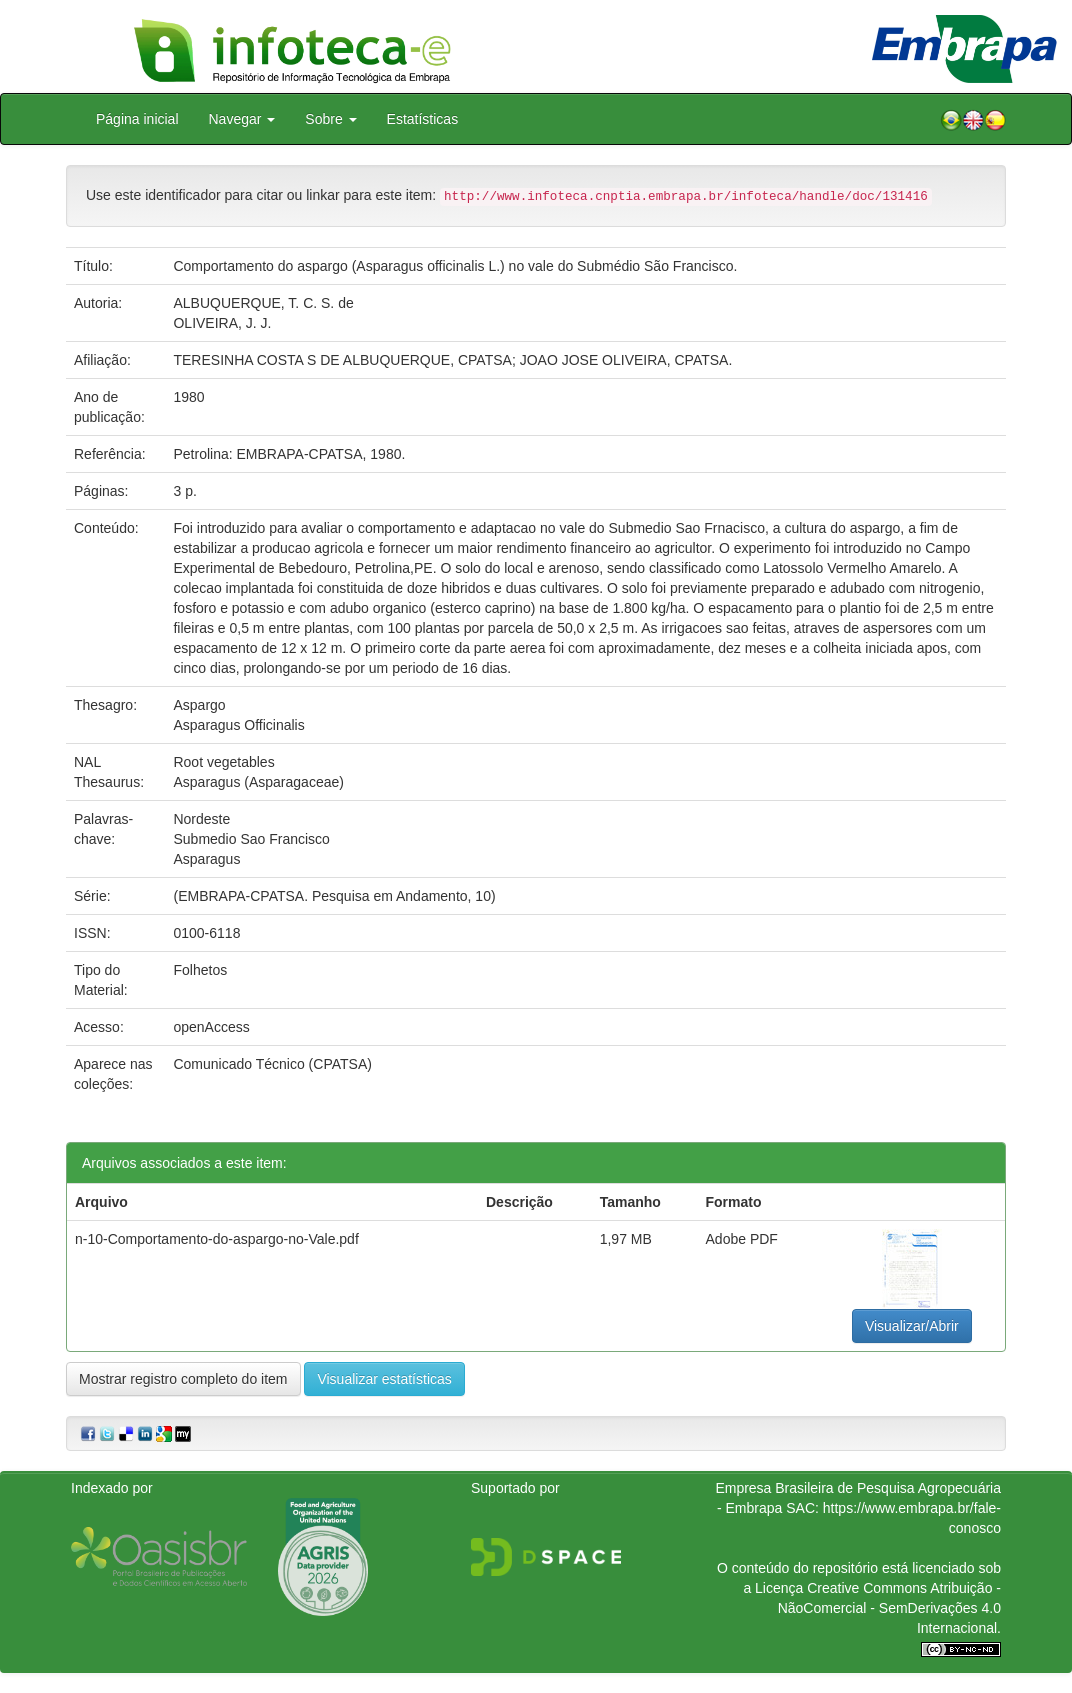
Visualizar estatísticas (384, 1379)
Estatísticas (423, 119)
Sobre (330, 119)
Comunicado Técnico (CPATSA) (272, 1064)
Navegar (242, 119)
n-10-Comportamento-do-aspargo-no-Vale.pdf (217, 1239)
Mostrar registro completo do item (183, 1379)
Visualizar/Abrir (912, 1326)
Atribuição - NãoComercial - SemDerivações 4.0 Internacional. (889, 1608)
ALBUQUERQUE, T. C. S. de (263, 303)
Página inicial (137, 119)
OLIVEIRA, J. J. (222, 323)
